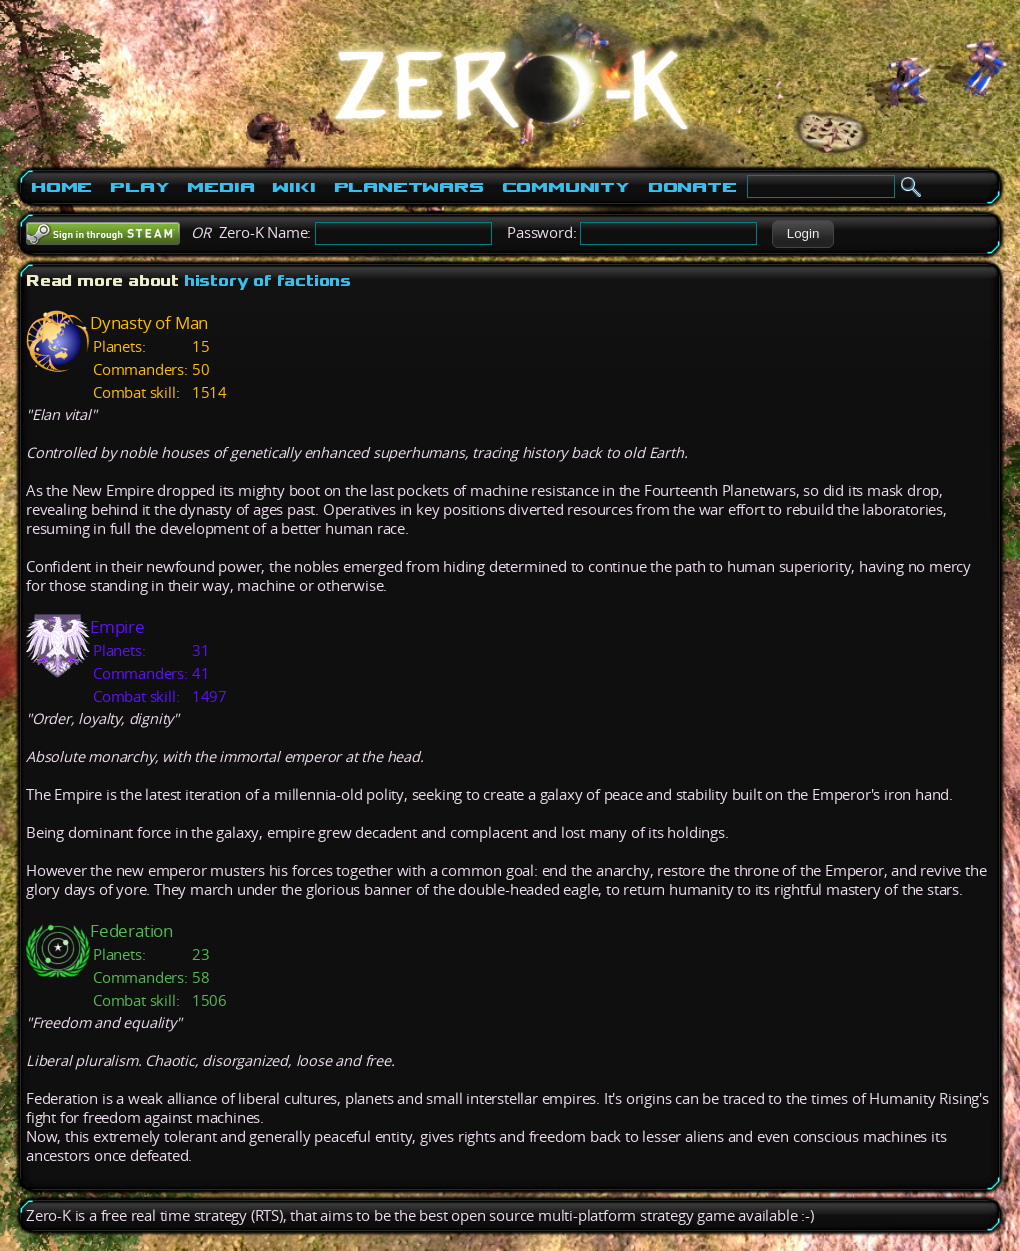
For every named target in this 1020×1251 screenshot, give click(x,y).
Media (220, 187)
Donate (692, 187)
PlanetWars (409, 187)
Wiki (293, 187)
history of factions (267, 280)
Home (61, 187)
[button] (802, 234)
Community (566, 187)
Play (139, 187)
